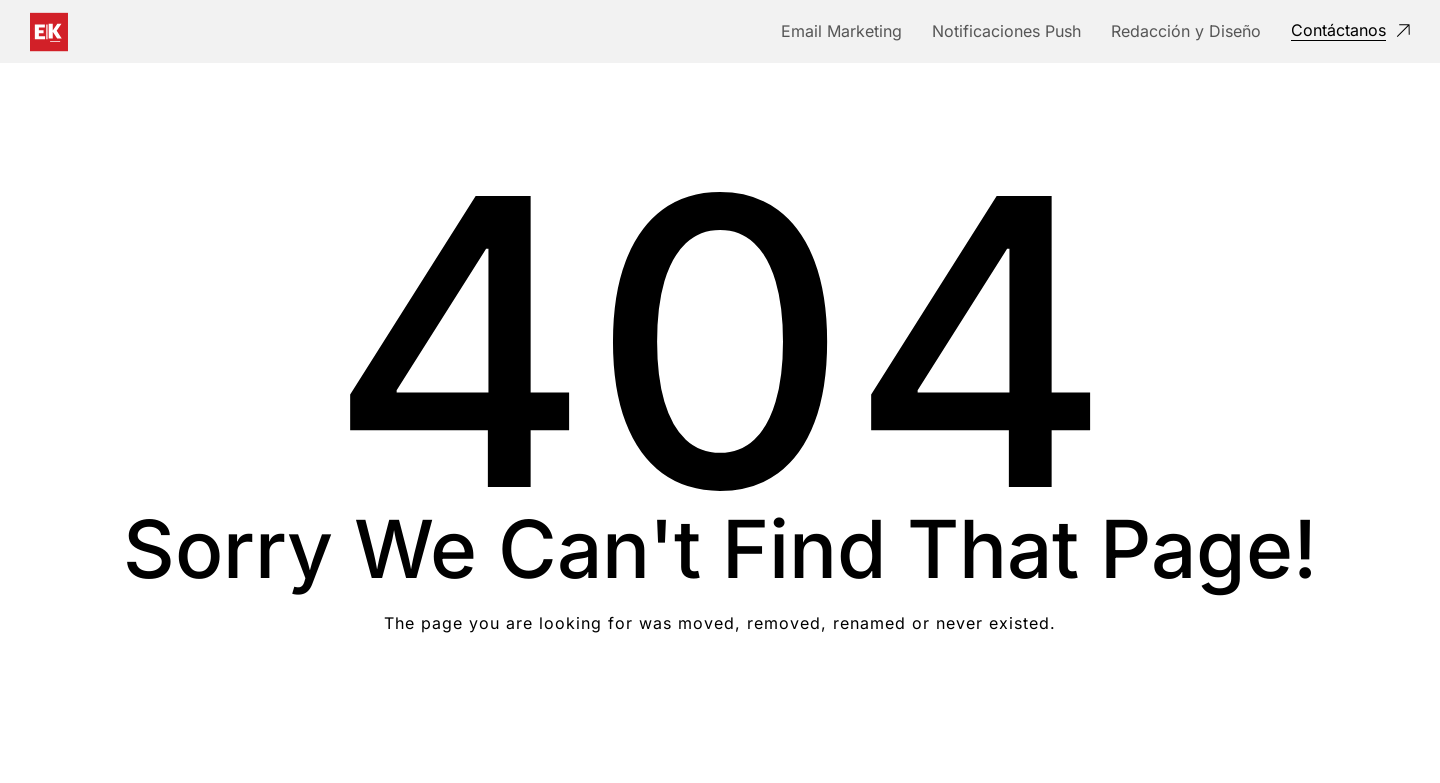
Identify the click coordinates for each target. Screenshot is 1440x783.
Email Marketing (841, 31)
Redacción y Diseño (1186, 31)
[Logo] (49, 32)
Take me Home (720, 703)
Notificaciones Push (1006, 31)
